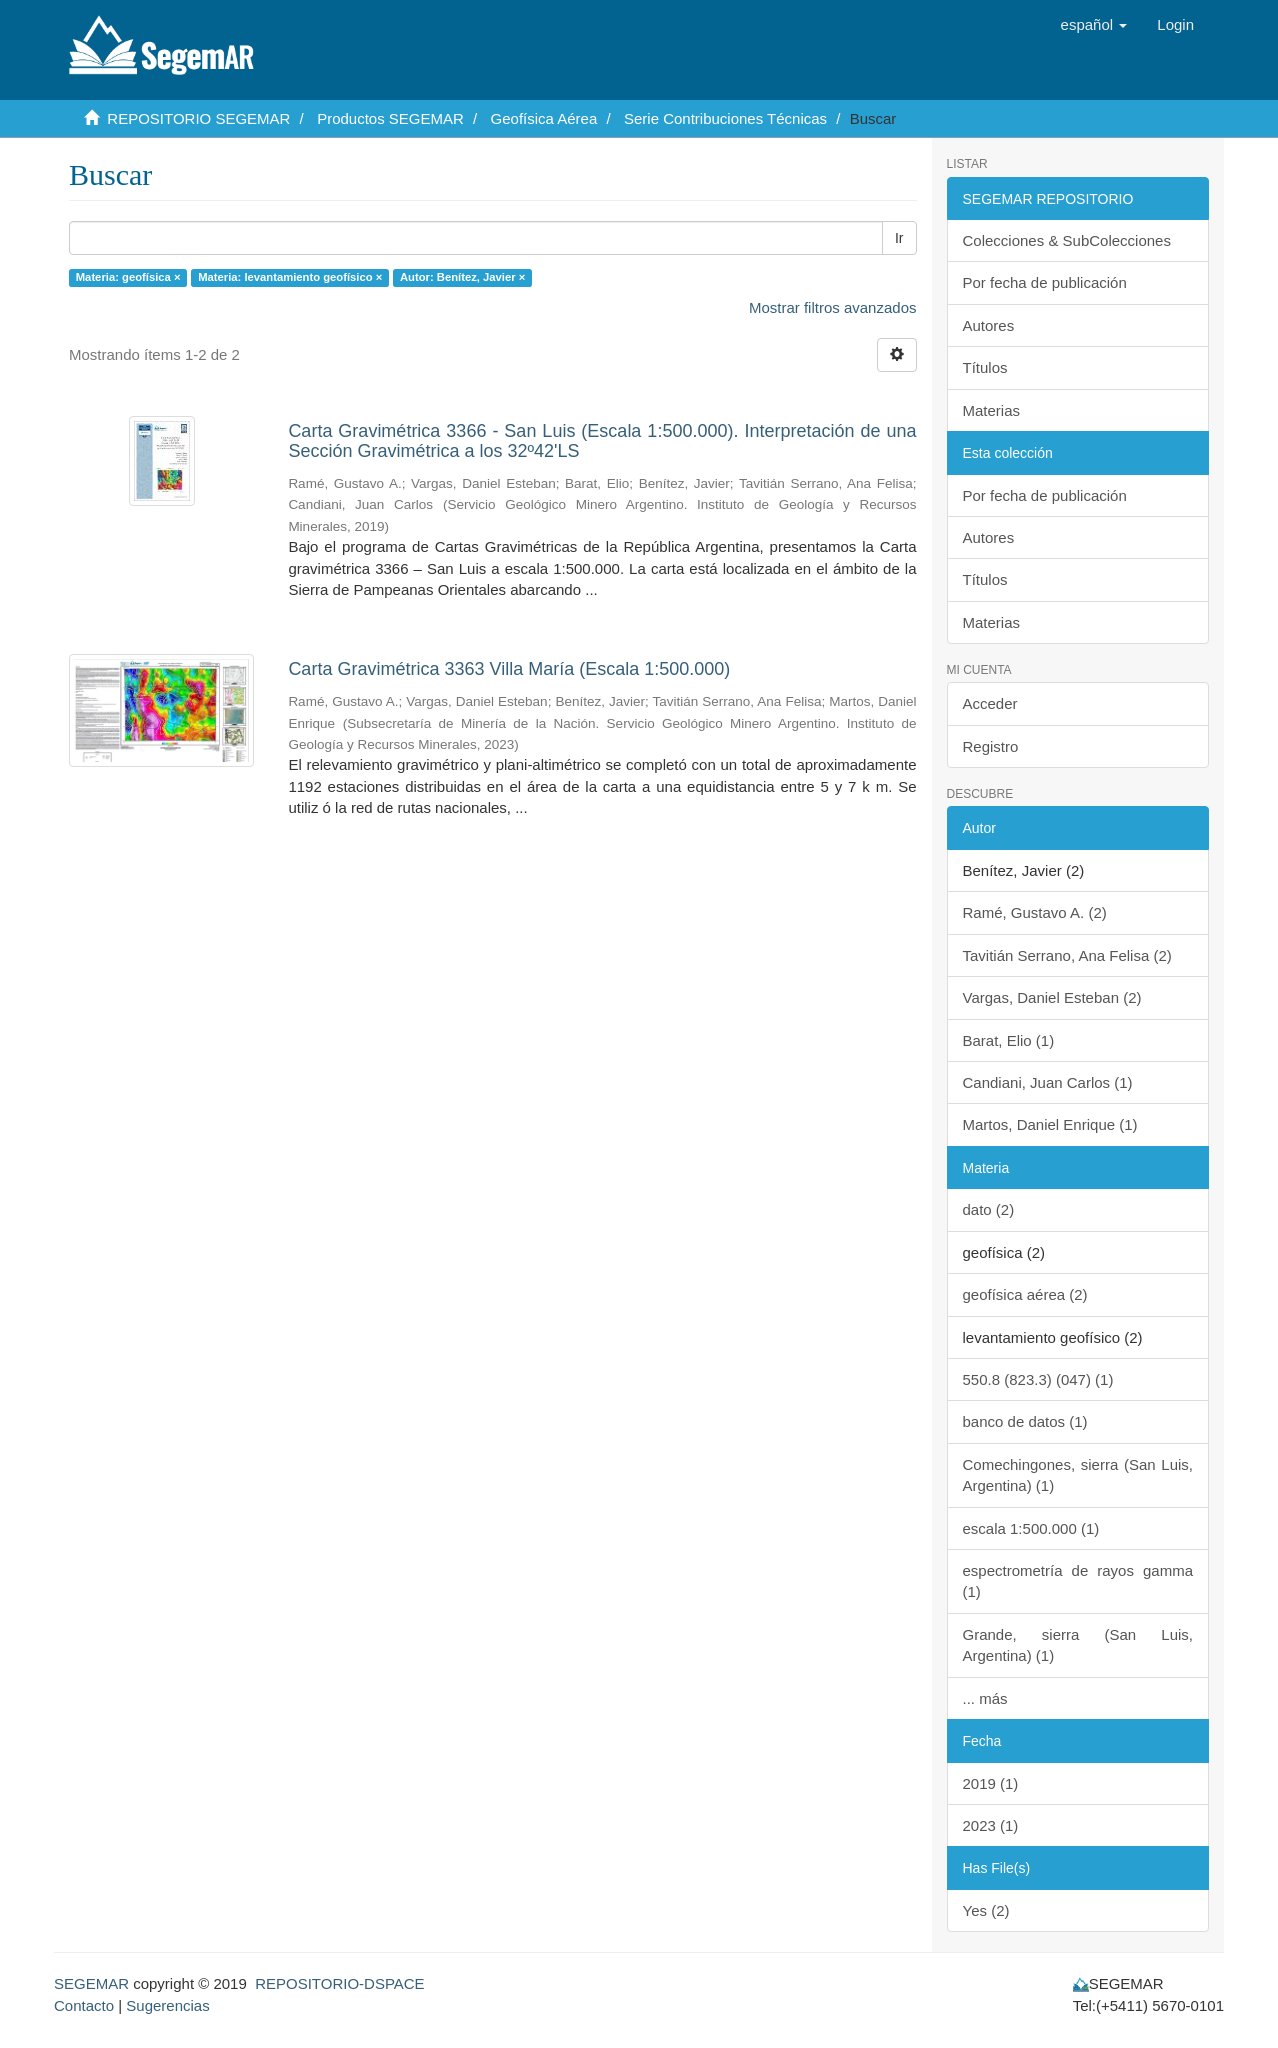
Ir (899, 238)
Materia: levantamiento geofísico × (290, 277)
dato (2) (989, 1209)
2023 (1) (991, 1825)
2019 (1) (991, 1783)
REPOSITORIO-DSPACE (339, 1983)
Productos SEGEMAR (390, 118)
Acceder (990, 703)
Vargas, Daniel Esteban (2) (1052, 997)
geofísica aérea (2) (1025, 1294)
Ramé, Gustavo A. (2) (1035, 912)
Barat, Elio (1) (1009, 1040)
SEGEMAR (91, 1983)
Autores (989, 325)
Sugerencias (167, 2005)
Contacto (84, 2005)
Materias (992, 410)
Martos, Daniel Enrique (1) (1050, 1124)
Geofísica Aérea (544, 118)
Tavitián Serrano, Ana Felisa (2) (1067, 955)
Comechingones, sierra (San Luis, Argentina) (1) (1078, 1475)
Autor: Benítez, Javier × (462, 277)
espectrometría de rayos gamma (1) (1078, 1581)
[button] (1094, 25)
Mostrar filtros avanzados (833, 307)
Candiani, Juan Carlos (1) (1048, 1082)
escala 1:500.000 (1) (1031, 1528)
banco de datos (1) (1025, 1421)
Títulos (985, 367)
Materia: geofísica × (128, 277)
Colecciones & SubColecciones (1067, 240)
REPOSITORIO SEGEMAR (198, 118)
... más (985, 1698)
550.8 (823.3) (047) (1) (1038, 1379)
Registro (991, 746)
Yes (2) (986, 1910)
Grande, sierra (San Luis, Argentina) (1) (1078, 1645)
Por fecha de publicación (1045, 282)
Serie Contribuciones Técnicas (725, 118)
